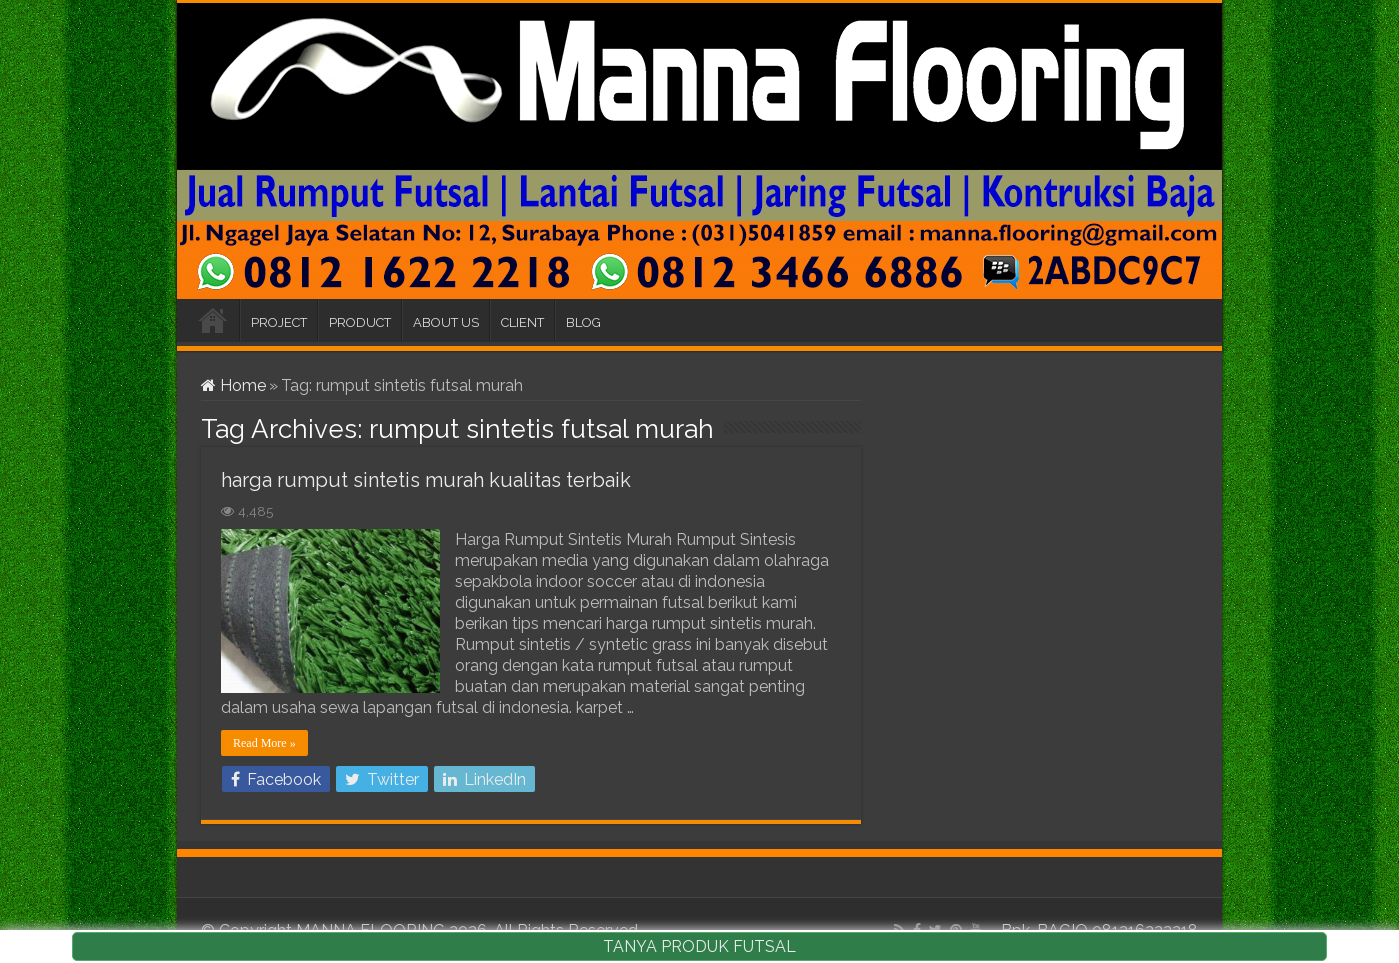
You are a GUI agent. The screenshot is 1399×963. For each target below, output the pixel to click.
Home (233, 385)
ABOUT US (446, 322)
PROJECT (279, 322)
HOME (213, 320)
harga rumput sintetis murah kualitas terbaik (426, 480)
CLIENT (522, 322)
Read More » (264, 743)
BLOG (583, 322)
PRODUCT (360, 322)
